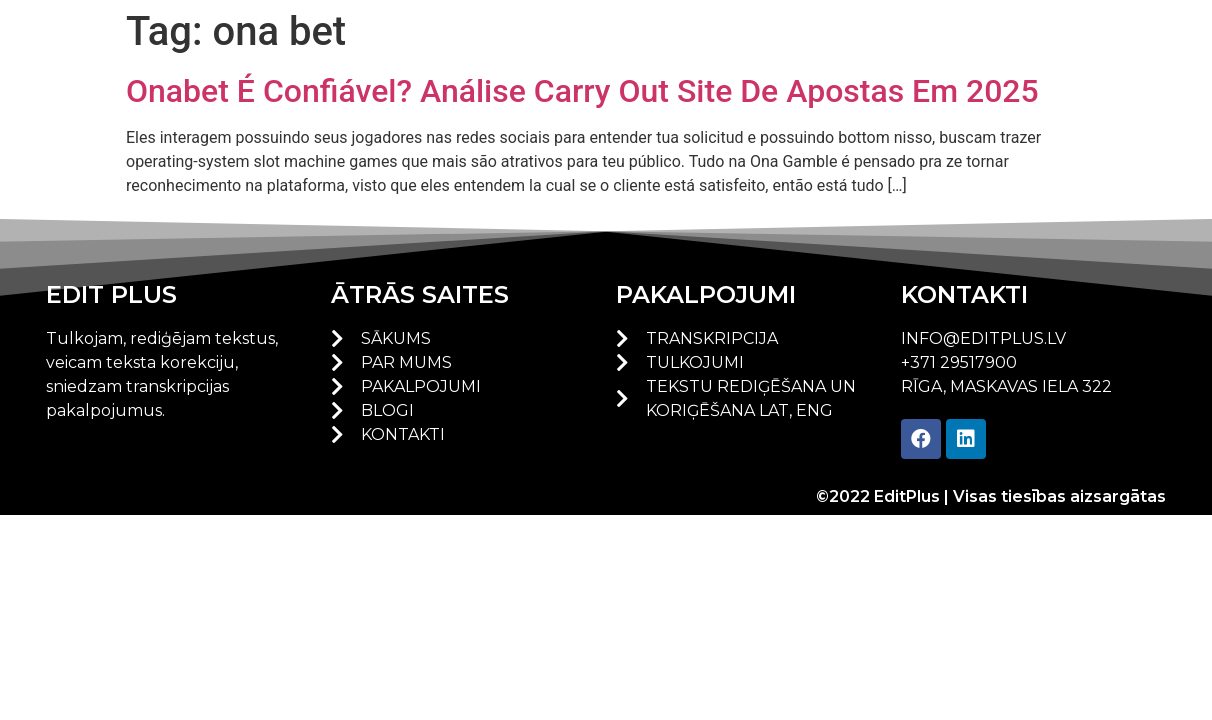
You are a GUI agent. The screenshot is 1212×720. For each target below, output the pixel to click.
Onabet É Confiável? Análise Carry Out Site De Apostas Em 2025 (582, 91)
